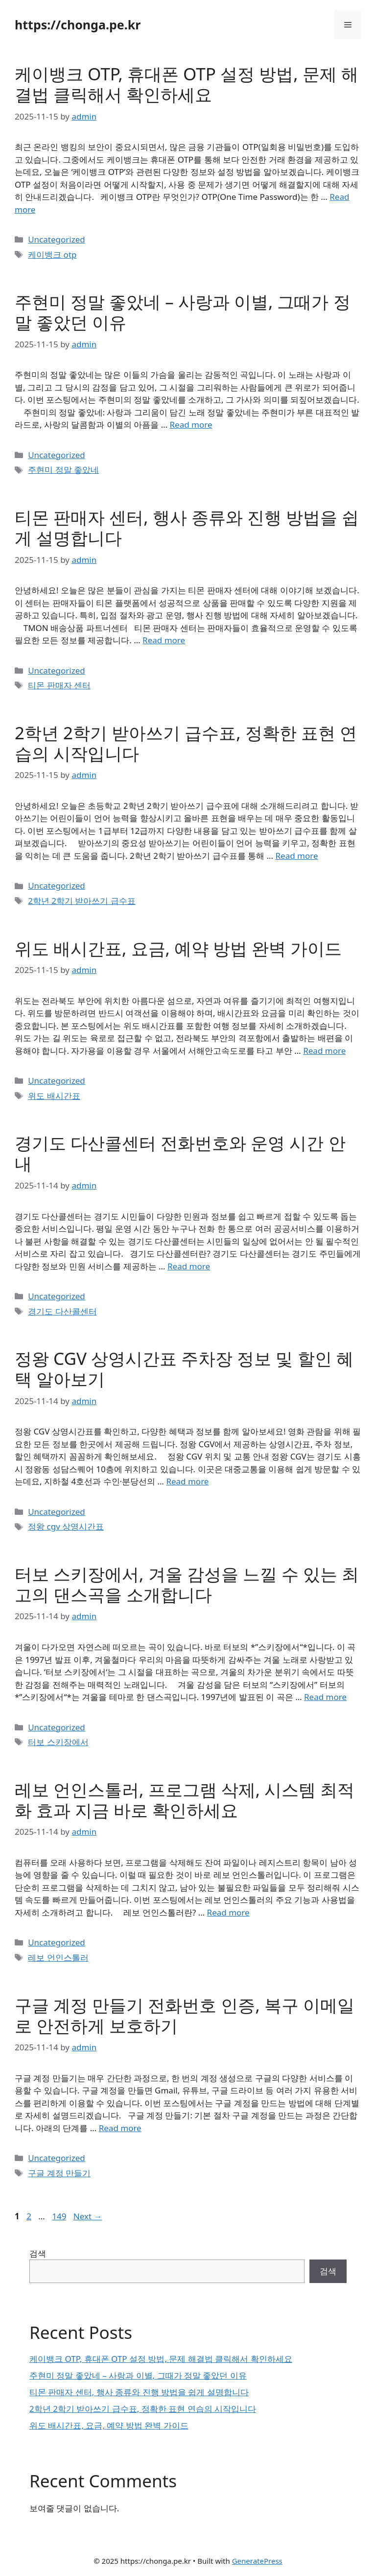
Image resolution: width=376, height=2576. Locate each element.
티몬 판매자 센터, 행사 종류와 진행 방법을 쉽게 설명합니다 (187, 527)
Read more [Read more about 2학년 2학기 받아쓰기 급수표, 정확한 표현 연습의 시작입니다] (297, 855)
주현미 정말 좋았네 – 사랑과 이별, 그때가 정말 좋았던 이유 (183, 312)
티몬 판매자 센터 (59, 685)
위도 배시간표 (54, 1095)
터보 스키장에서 (58, 1742)
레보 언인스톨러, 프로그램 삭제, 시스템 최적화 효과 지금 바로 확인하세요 (184, 1800)
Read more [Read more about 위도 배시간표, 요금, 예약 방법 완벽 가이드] (324, 1050)
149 (60, 2216)
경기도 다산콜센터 (62, 1311)
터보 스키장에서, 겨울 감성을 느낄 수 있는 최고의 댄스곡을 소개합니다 (187, 1584)
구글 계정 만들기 (59, 2173)
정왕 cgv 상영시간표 (66, 1526)
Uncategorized (56, 239)
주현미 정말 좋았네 (63, 469)
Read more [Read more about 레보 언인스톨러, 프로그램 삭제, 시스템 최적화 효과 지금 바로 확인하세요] (228, 1912)
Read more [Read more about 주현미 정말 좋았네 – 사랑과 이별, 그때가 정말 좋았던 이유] (191, 424)
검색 (37, 2253)
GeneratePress (257, 2561)
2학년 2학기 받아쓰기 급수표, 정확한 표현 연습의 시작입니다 (186, 743)
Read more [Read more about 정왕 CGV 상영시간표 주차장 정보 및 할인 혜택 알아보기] (187, 1481)
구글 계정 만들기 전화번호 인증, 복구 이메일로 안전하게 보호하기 (184, 2015)
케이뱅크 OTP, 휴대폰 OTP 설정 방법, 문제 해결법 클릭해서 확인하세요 (186, 84)
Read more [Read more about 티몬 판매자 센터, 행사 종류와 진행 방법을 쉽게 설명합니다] (163, 640)
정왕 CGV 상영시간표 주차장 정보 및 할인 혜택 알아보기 (184, 1368)
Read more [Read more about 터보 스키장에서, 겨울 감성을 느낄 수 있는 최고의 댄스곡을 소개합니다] (325, 1696)
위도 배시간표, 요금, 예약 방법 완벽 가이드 (178, 948)
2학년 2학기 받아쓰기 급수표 (82, 900)
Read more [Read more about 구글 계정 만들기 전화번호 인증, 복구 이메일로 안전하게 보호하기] (120, 2128)
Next (87, 2216)
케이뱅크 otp (52, 254)
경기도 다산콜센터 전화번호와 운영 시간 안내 (180, 1153)
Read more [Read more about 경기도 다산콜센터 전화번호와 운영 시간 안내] (188, 1266)
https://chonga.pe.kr (78, 24)
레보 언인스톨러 (58, 1957)
